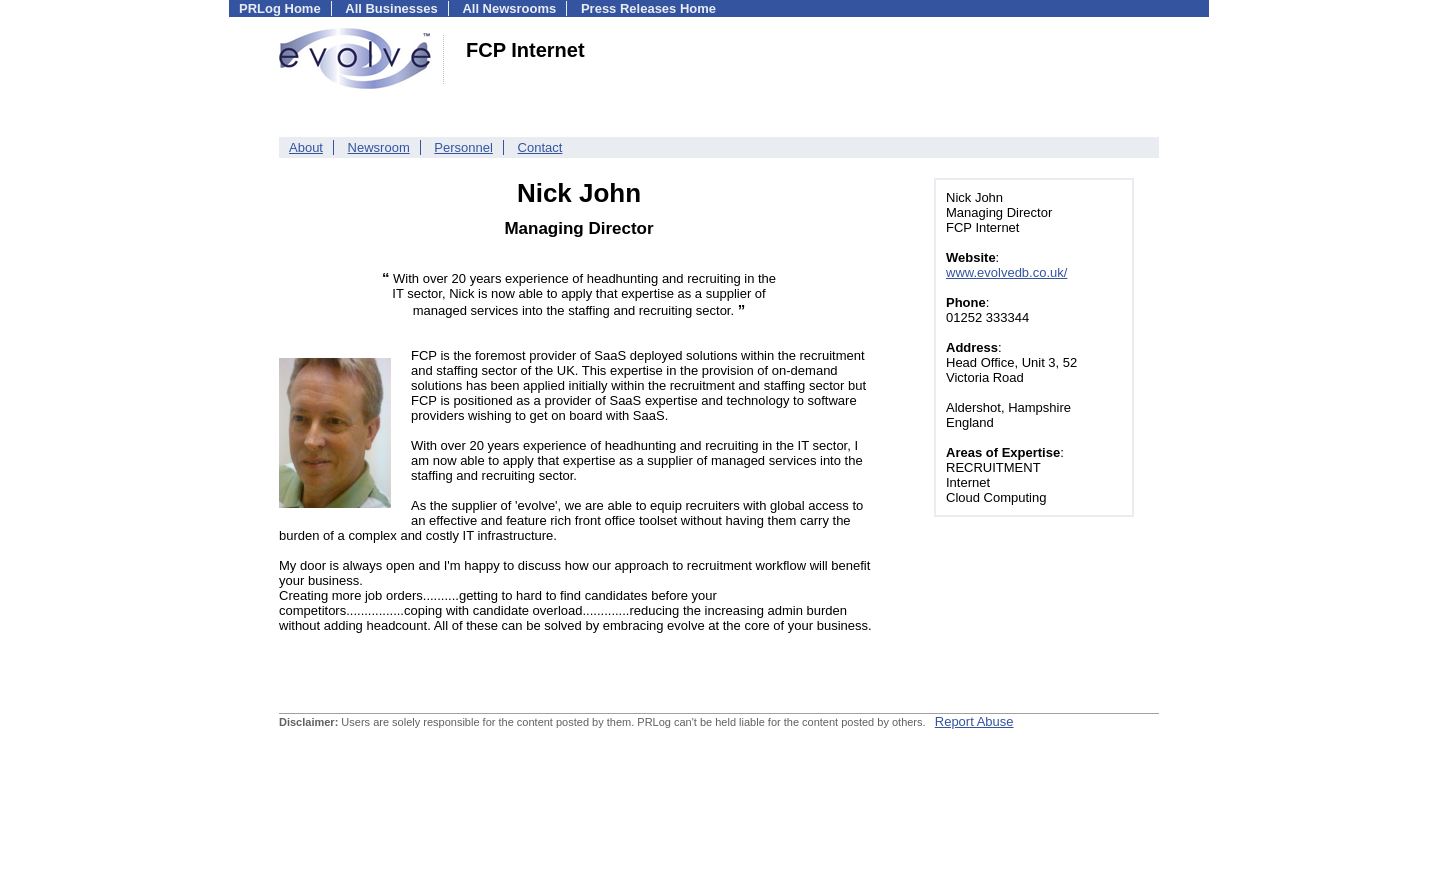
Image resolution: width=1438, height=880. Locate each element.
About (306, 147)
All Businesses (391, 8)
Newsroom (379, 147)
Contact (540, 147)
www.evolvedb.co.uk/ (1006, 272)
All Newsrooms (509, 8)
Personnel (463, 147)
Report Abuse (974, 721)
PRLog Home (280, 8)
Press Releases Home (648, 8)
